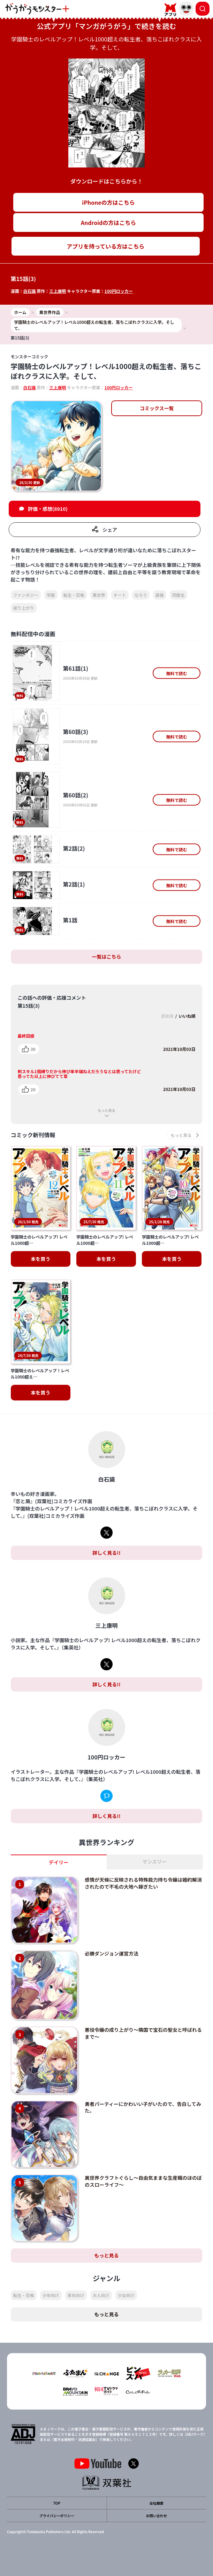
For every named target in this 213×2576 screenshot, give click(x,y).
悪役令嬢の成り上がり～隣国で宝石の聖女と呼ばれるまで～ (143, 2033)
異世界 (99, 595)
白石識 (29, 291)
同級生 (178, 595)
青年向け (76, 2296)
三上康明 (57, 291)
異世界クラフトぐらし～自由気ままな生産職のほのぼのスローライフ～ (143, 2181)
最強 (159, 595)
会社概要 (156, 2503)
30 (33, 1049)
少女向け (126, 2296)
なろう (141, 595)
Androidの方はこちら (108, 222)
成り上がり (23, 608)
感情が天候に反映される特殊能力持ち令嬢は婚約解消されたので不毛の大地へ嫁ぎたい (143, 1883)
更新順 (167, 1016)
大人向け (101, 2296)
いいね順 (186, 1016)
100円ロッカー (119, 291)
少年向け (51, 2296)
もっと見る (106, 1110)
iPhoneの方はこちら (108, 202)
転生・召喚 (73, 595)
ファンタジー (25, 595)
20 (33, 1089)
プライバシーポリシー (56, 2515)
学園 (51, 595)
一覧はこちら (106, 956)
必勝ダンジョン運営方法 (111, 1953)
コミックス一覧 (157, 408)
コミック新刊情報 (33, 1135)
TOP (56, 2503)
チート (120, 595)
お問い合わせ (156, 2515)
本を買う (40, 1258)
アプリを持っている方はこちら (105, 246)
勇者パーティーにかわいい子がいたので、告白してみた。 (143, 2108)
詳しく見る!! (106, 1552)
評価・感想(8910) (48, 508)
